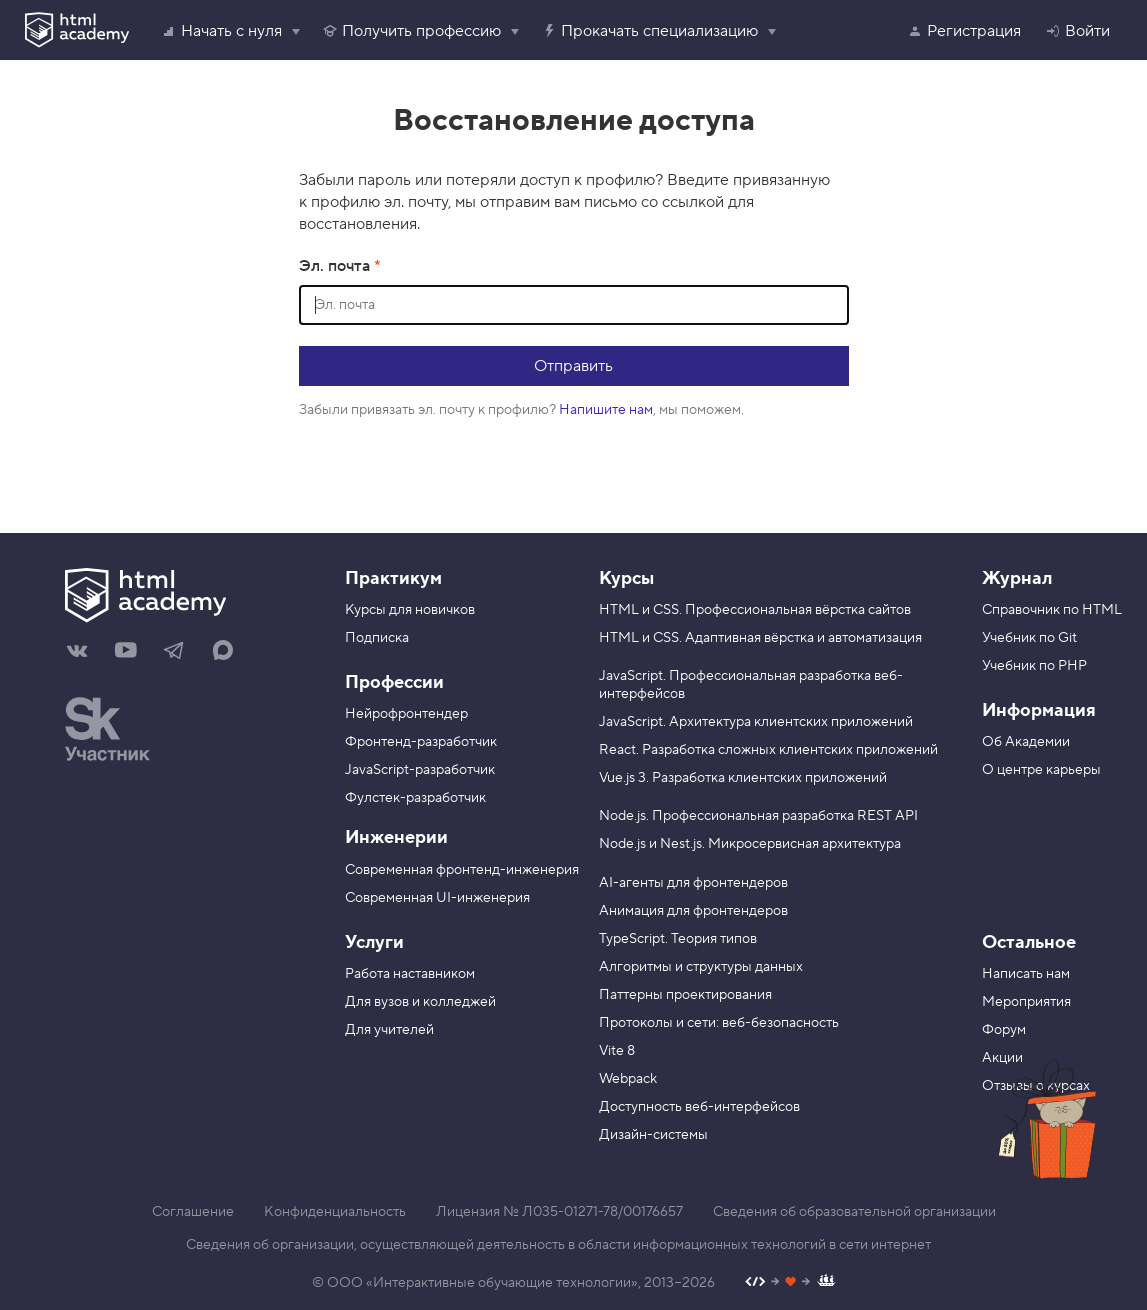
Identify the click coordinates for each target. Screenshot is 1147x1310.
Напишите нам (606, 410)
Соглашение (193, 1212)
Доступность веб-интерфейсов (699, 1107)
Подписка (377, 638)
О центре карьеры (1041, 770)
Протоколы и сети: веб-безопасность (719, 1023)
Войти (1077, 31)
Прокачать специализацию (649, 31)
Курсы (626, 578)
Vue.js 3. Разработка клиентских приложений (743, 778)
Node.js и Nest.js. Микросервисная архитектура (750, 844)
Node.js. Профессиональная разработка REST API (758, 816)
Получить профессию (411, 31)
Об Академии (1026, 742)
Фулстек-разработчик (415, 798)
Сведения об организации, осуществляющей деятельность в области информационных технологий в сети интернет (558, 1245)
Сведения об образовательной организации (854, 1212)
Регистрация (964, 31)
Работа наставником (410, 974)
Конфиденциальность (335, 1212)
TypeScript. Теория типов (678, 939)
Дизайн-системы (653, 1135)
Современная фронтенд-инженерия (462, 870)
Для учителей (389, 1030)
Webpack (628, 1079)
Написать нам (1026, 974)
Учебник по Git (1029, 638)
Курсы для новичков (410, 610)
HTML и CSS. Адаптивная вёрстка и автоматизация (760, 638)
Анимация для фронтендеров (693, 911)
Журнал (1017, 578)
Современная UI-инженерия (437, 898)
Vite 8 (617, 1051)
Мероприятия (1026, 1002)
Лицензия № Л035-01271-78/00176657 (559, 1212)
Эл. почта (336, 266)
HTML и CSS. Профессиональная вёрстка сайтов (755, 610)
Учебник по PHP (1034, 666)
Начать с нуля (221, 31)
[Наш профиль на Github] (790, 1283)
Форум (1004, 1030)
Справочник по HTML (1052, 610)
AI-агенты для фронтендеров (693, 883)
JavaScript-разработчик (420, 770)
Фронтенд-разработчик (421, 742)
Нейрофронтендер (406, 714)
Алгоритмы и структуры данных (701, 967)
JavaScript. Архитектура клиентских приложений (756, 722)
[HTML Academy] (77, 30)
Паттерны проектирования (685, 995)
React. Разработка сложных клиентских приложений (768, 750)
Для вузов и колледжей (420, 1002)
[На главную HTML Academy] (190, 598)
